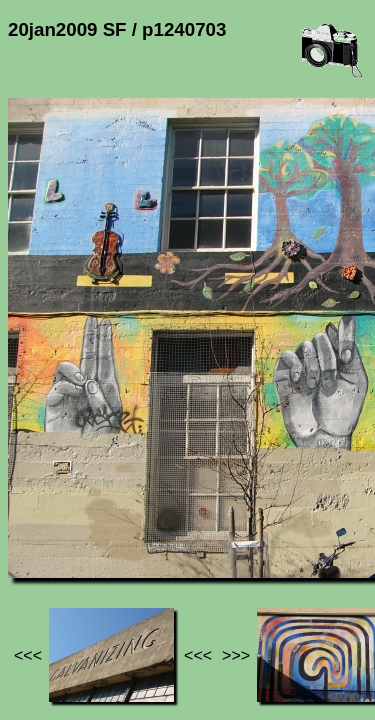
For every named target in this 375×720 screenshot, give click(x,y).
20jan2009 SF (207, 520)
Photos (119, 520)
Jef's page (44, 520)
